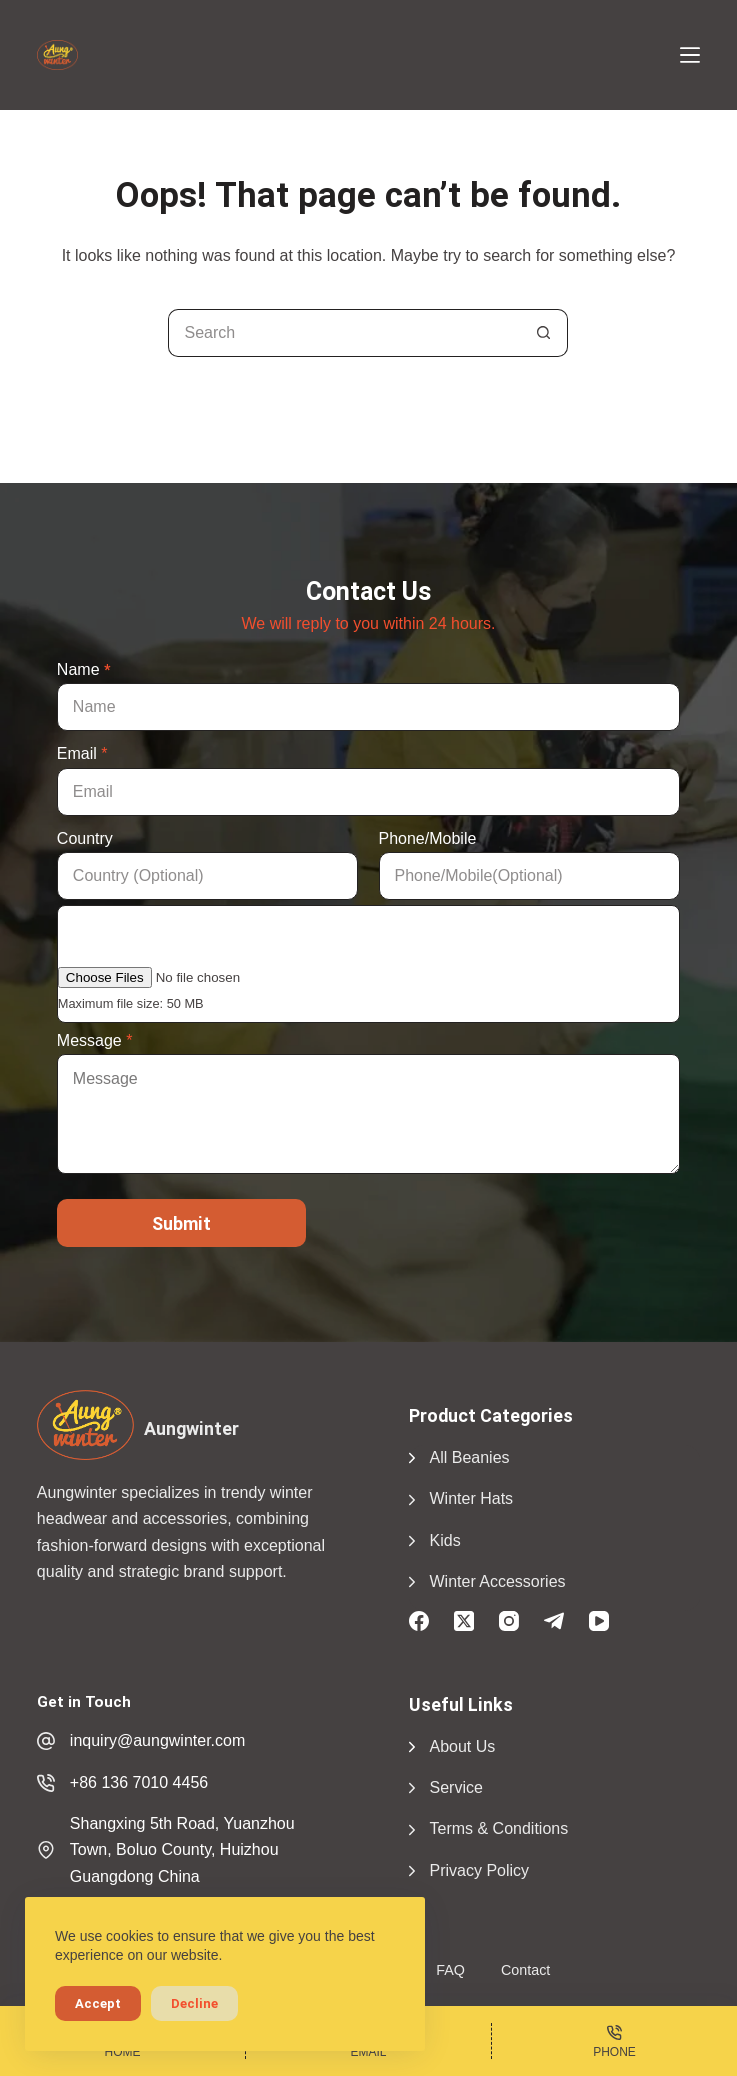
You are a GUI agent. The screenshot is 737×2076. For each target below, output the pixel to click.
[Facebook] (419, 1621)
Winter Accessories (498, 1581)
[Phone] (614, 2041)
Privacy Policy (480, 1870)
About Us (463, 1746)
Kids (445, 1540)
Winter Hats (472, 1498)
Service (456, 1787)
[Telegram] (554, 1621)
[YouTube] (599, 1621)
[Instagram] (509, 1621)
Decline (194, 2003)
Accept (98, 2003)
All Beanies (470, 1457)
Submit (181, 1223)
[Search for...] (344, 333)
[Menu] (690, 55)
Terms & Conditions (499, 1828)
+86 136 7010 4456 (139, 1782)
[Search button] (544, 333)
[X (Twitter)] (464, 1621)
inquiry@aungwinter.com (157, 1740)
